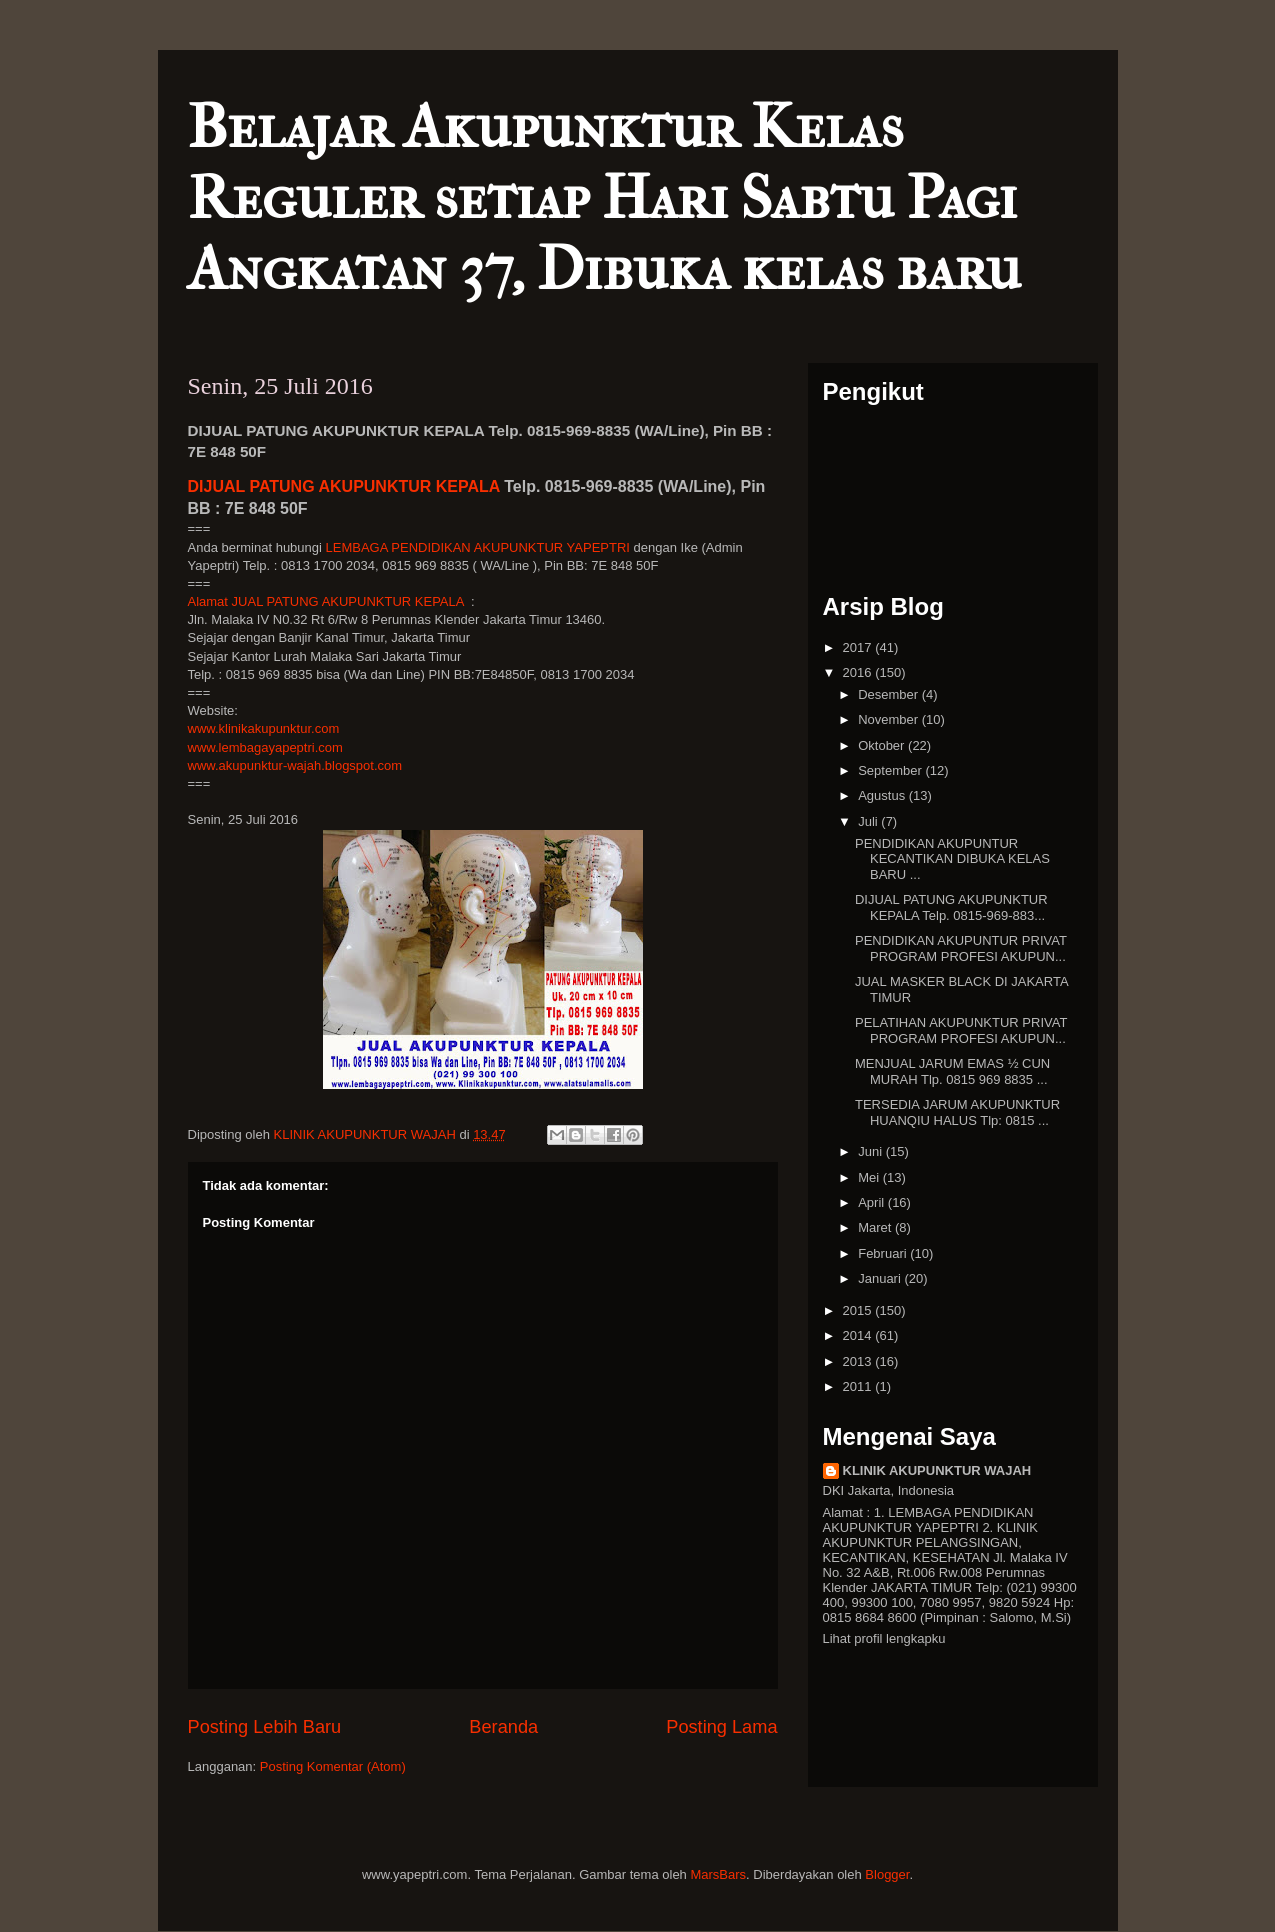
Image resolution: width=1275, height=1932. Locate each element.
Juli (869, 821)
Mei (870, 1177)
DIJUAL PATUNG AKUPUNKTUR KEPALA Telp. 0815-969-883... (951, 907)
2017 (859, 647)
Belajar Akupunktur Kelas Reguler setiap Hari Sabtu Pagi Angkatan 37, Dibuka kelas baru (604, 198)
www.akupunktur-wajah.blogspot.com (295, 765)
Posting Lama (721, 1727)
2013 (859, 1361)
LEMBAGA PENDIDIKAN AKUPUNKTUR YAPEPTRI (478, 547)
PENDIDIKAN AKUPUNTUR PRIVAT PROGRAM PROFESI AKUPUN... (961, 948)
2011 (859, 1386)
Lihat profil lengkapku (884, 1638)
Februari (884, 1253)
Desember (890, 694)
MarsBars (718, 1874)
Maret (876, 1227)
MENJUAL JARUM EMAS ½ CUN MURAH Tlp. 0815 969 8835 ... (952, 1071)
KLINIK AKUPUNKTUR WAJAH (937, 1470)
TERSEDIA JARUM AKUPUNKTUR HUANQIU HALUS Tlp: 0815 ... (957, 1112)
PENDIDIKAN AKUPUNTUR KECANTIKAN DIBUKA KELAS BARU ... (952, 859)
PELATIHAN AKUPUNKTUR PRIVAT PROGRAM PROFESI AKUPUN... (961, 1030)
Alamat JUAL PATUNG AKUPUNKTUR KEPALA (326, 601)
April (873, 1202)
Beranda (503, 1727)
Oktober (883, 745)
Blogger (887, 1874)
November (890, 719)
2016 (859, 672)
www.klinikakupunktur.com (264, 728)
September (891, 770)
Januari (881, 1278)
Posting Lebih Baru (265, 1727)
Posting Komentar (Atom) (333, 1766)
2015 (859, 1310)
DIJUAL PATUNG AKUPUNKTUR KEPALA (344, 486)
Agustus (883, 795)
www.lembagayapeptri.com (265, 747)
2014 (859, 1335)
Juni (871, 1151)
